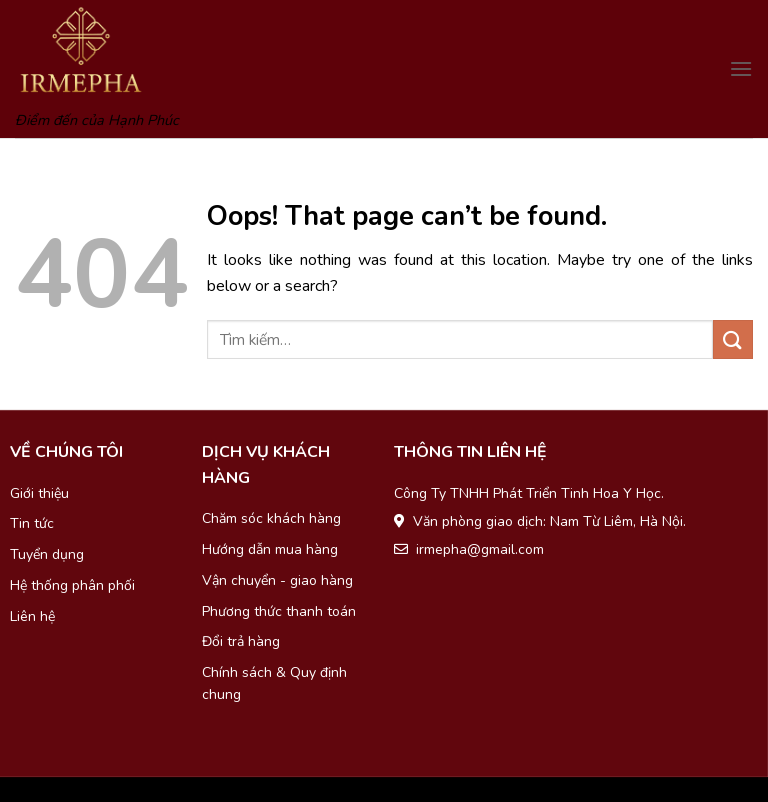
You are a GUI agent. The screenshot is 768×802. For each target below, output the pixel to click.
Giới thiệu (39, 493)
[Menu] (741, 68)
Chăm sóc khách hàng (271, 518)
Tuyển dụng (47, 554)
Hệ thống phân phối (72, 585)
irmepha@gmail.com (480, 549)
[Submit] (733, 339)
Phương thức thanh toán (279, 611)
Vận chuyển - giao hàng (277, 580)
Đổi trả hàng (241, 641)
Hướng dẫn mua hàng (270, 549)
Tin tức (32, 523)
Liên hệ (32, 616)
